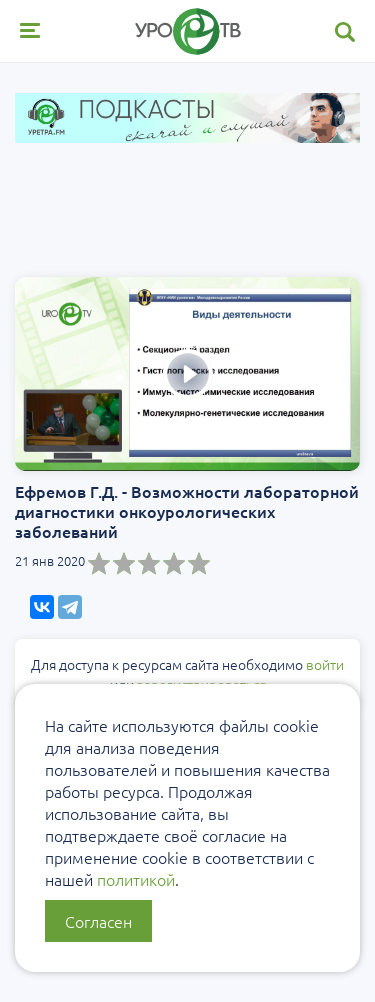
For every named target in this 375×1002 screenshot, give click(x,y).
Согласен (98, 921)
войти (325, 664)
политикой (136, 879)
